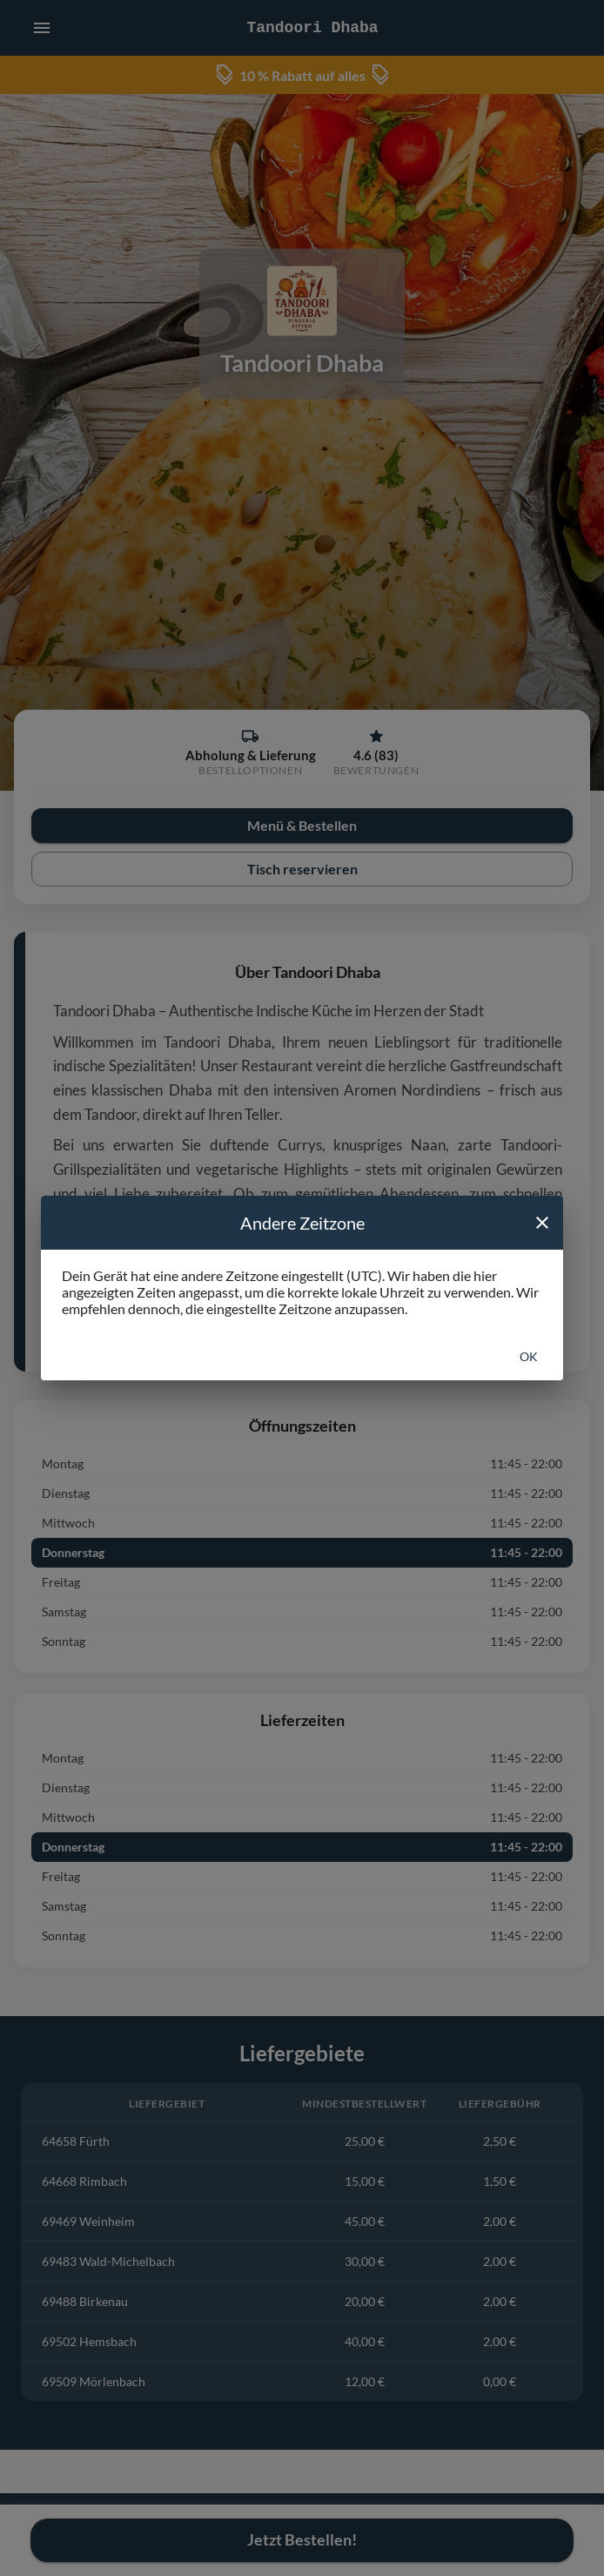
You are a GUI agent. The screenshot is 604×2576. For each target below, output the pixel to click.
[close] (542, 1223)
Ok (529, 1356)
